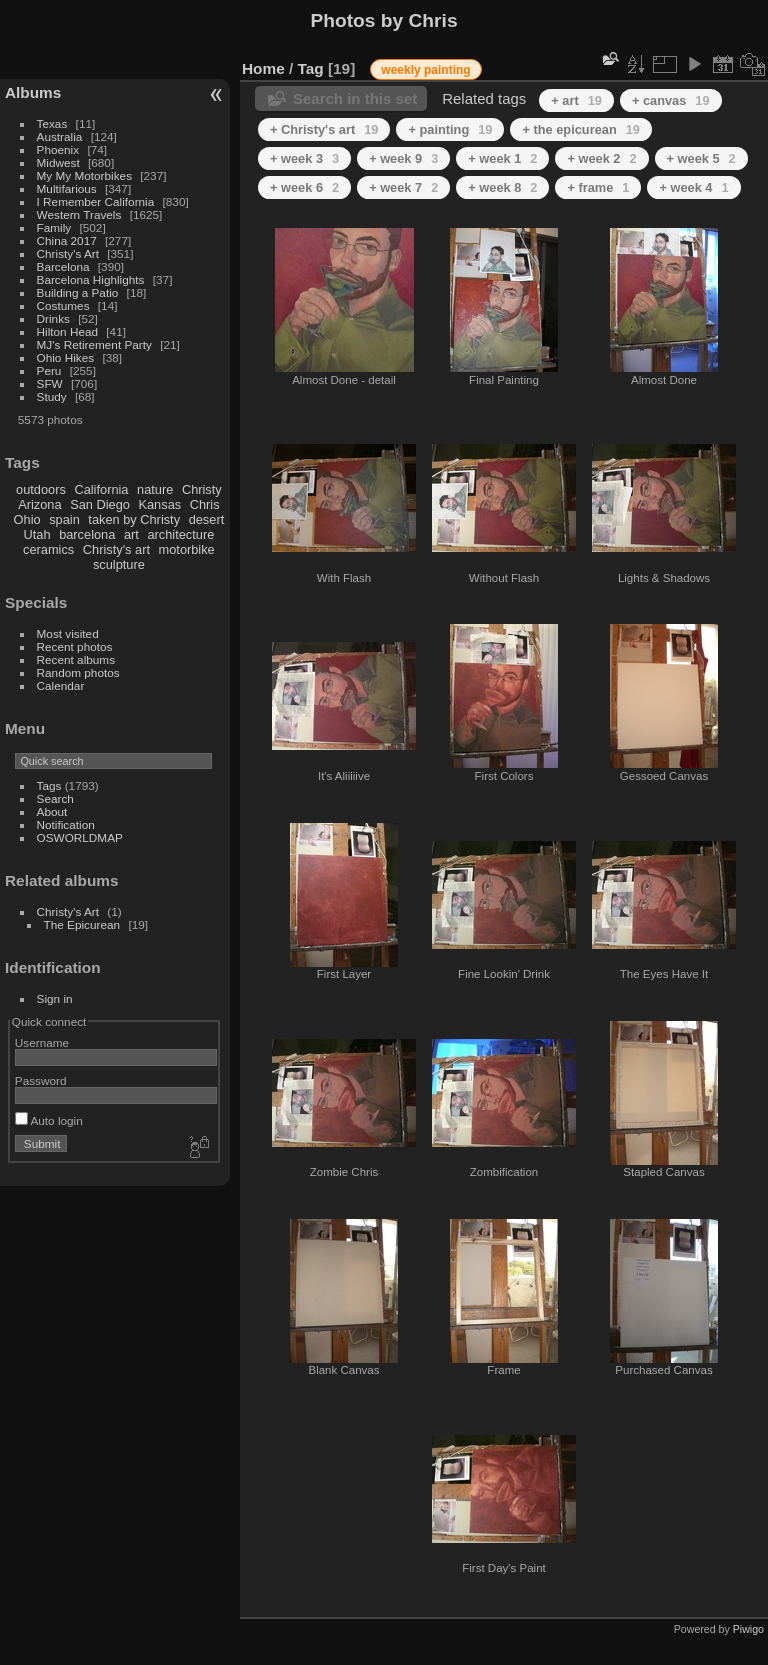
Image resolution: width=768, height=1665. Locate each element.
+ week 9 (403, 158)
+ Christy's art (324, 129)
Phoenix (58, 149)
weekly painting (425, 70)
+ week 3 (304, 158)
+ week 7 (403, 187)
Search (55, 798)
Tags (49, 785)
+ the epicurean (580, 129)
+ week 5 (701, 158)
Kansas (159, 504)
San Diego (100, 504)
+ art (576, 100)
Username (42, 1042)
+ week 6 (304, 187)
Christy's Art (68, 253)
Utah (37, 534)
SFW (50, 383)
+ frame (598, 187)
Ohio (27, 519)
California (101, 489)
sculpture (119, 564)
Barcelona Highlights (91, 279)
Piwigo (748, 1629)
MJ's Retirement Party (94, 344)
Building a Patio (78, 292)
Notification (66, 824)
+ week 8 (502, 187)
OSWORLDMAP (80, 837)
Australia (60, 136)
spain (64, 519)
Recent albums (76, 659)
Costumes (63, 305)
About (52, 811)
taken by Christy (134, 519)
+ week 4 (693, 187)
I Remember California (96, 201)
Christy (202, 489)
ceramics (48, 549)
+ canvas (671, 100)
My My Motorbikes (84, 175)
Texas (52, 123)
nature (155, 489)
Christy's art (116, 549)
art (131, 534)
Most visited (68, 633)
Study (52, 396)
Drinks (53, 318)
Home (263, 68)
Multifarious (67, 188)
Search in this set (355, 98)
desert (207, 519)
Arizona (39, 504)
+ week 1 (502, 158)
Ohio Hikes (66, 357)
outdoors (41, 489)
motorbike (187, 549)
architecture (180, 534)
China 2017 (67, 240)
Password (41, 1080)
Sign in (55, 998)
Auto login (49, 1120)
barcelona (87, 534)
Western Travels (79, 214)
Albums (33, 92)
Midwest (58, 162)
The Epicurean (82, 924)
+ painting (450, 129)
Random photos (78, 672)
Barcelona (63, 266)
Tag (311, 68)
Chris (205, 504)
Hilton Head (67, 331)
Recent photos (75, 646)
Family (54, 227)
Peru (49, 370)
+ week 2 (601, 158)
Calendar (61, 685)
